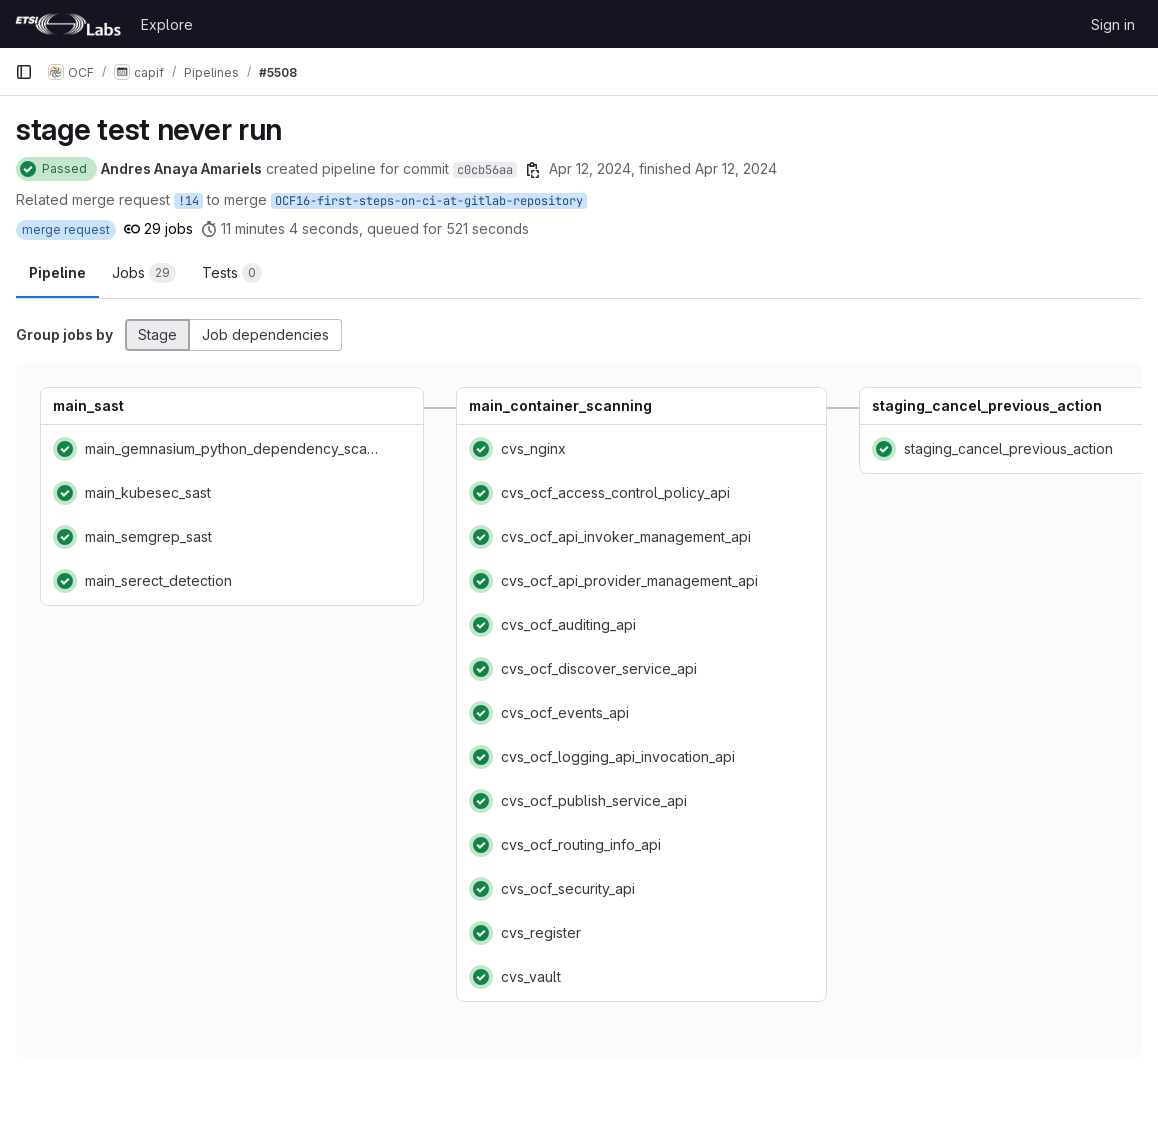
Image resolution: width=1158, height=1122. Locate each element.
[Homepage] (68, 24)
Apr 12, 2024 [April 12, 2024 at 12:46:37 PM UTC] (590, 168)
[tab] (144, 273)
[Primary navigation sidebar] (24, 72)
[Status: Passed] (56, 169)
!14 (188, 201)
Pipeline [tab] (57, 272)
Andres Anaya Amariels (181, 168)
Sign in (1113, 24)
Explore (167, 24)
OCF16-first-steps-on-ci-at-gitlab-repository (429, 201)
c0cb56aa (485, 170)
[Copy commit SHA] (533, 170)
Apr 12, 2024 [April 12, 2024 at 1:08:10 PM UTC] (736, 168)
